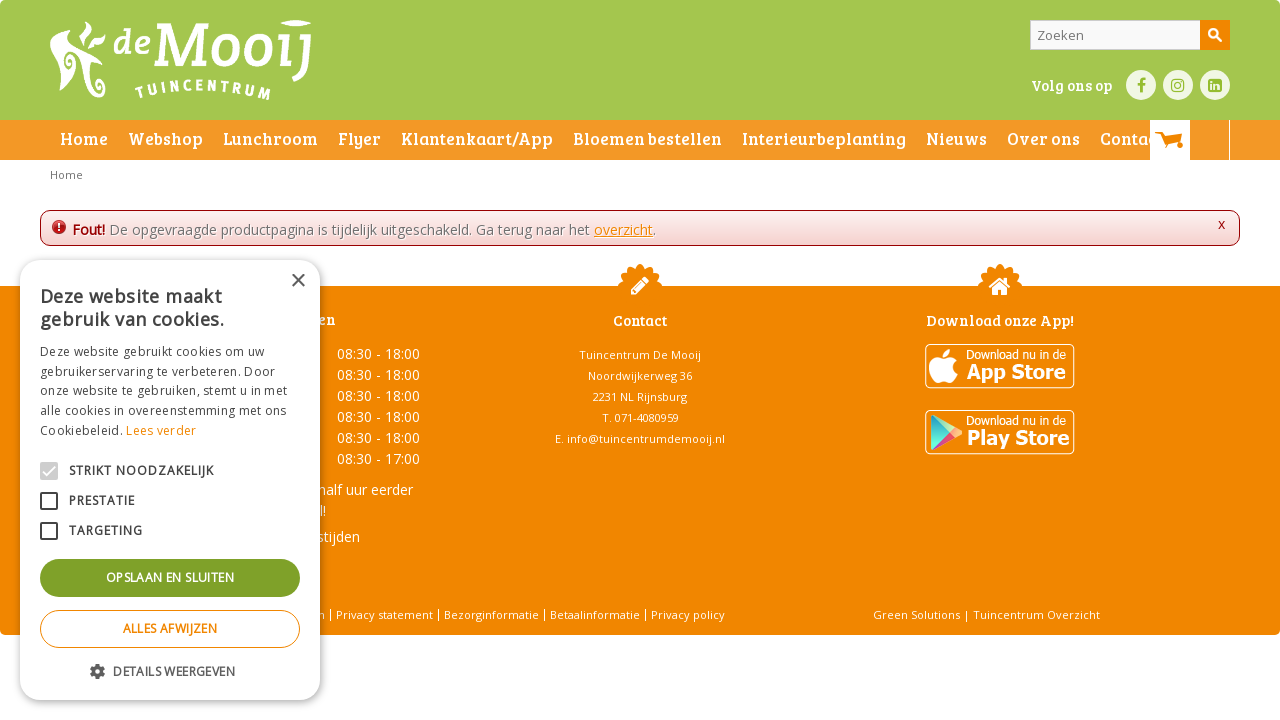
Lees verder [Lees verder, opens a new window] (161, 430)
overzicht (623, 229)
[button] (170, 670)
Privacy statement (384, 614)
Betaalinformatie (595, 614)
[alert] (170, 480)
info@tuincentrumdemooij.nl (646, 438)
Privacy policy (688, 614)
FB (1141, 85)
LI (1215, 85)
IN (1178, 85)
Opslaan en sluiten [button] (170, 577)
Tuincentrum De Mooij (640, 354)
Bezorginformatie (491, 614)
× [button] (297, 281)
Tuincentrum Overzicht (1036, 614)
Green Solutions (916, 614)
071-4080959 (647, 417)
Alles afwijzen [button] (170, 628)
